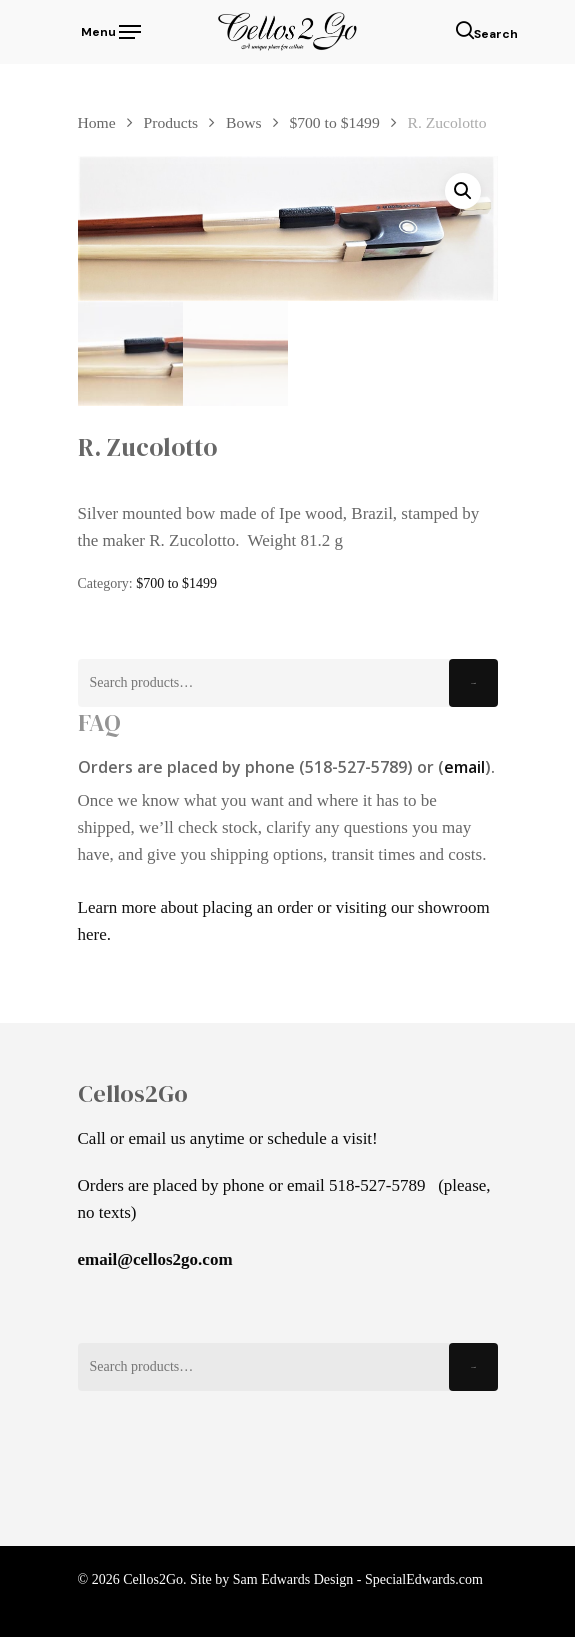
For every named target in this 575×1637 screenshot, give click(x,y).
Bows (244, 122)
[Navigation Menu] (109, 30)
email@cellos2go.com (155, 1259)
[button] (463, 191)
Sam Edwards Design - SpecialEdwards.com (358, 1579)
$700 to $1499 (334, 122)
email (464, 767)
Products (171, 122)
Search (473, 683)
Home (97, 122)
